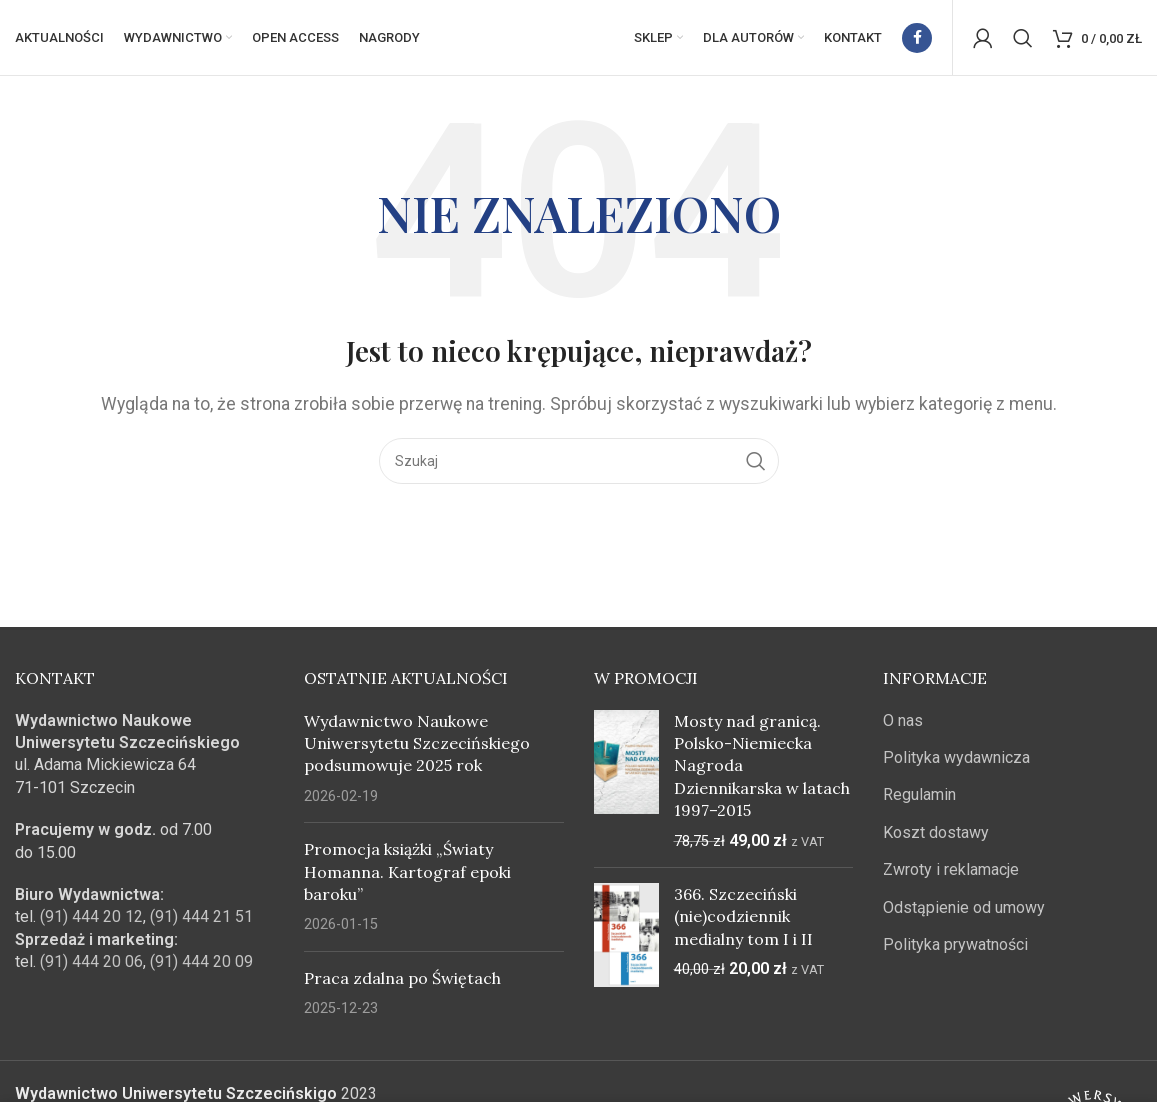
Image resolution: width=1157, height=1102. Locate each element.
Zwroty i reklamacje (951, 874)
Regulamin (919, 799)
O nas (903, 724)
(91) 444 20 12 (91, 921)
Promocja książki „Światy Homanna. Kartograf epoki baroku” (407, 876)
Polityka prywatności (955, 949)
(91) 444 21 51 (201, 921)
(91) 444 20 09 (201, 966)
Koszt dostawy (936, 837)
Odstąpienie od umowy (964, 911)
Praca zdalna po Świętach (402, 983)
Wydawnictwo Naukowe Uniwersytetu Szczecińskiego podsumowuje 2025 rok (417, 747)
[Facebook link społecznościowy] (917, 40)
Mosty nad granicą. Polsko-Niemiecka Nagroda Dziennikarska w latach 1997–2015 (762, 770)
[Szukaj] (1023, 40)
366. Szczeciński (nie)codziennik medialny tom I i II (743, 921)
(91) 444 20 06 (91, 966)
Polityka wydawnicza (956, 762)
